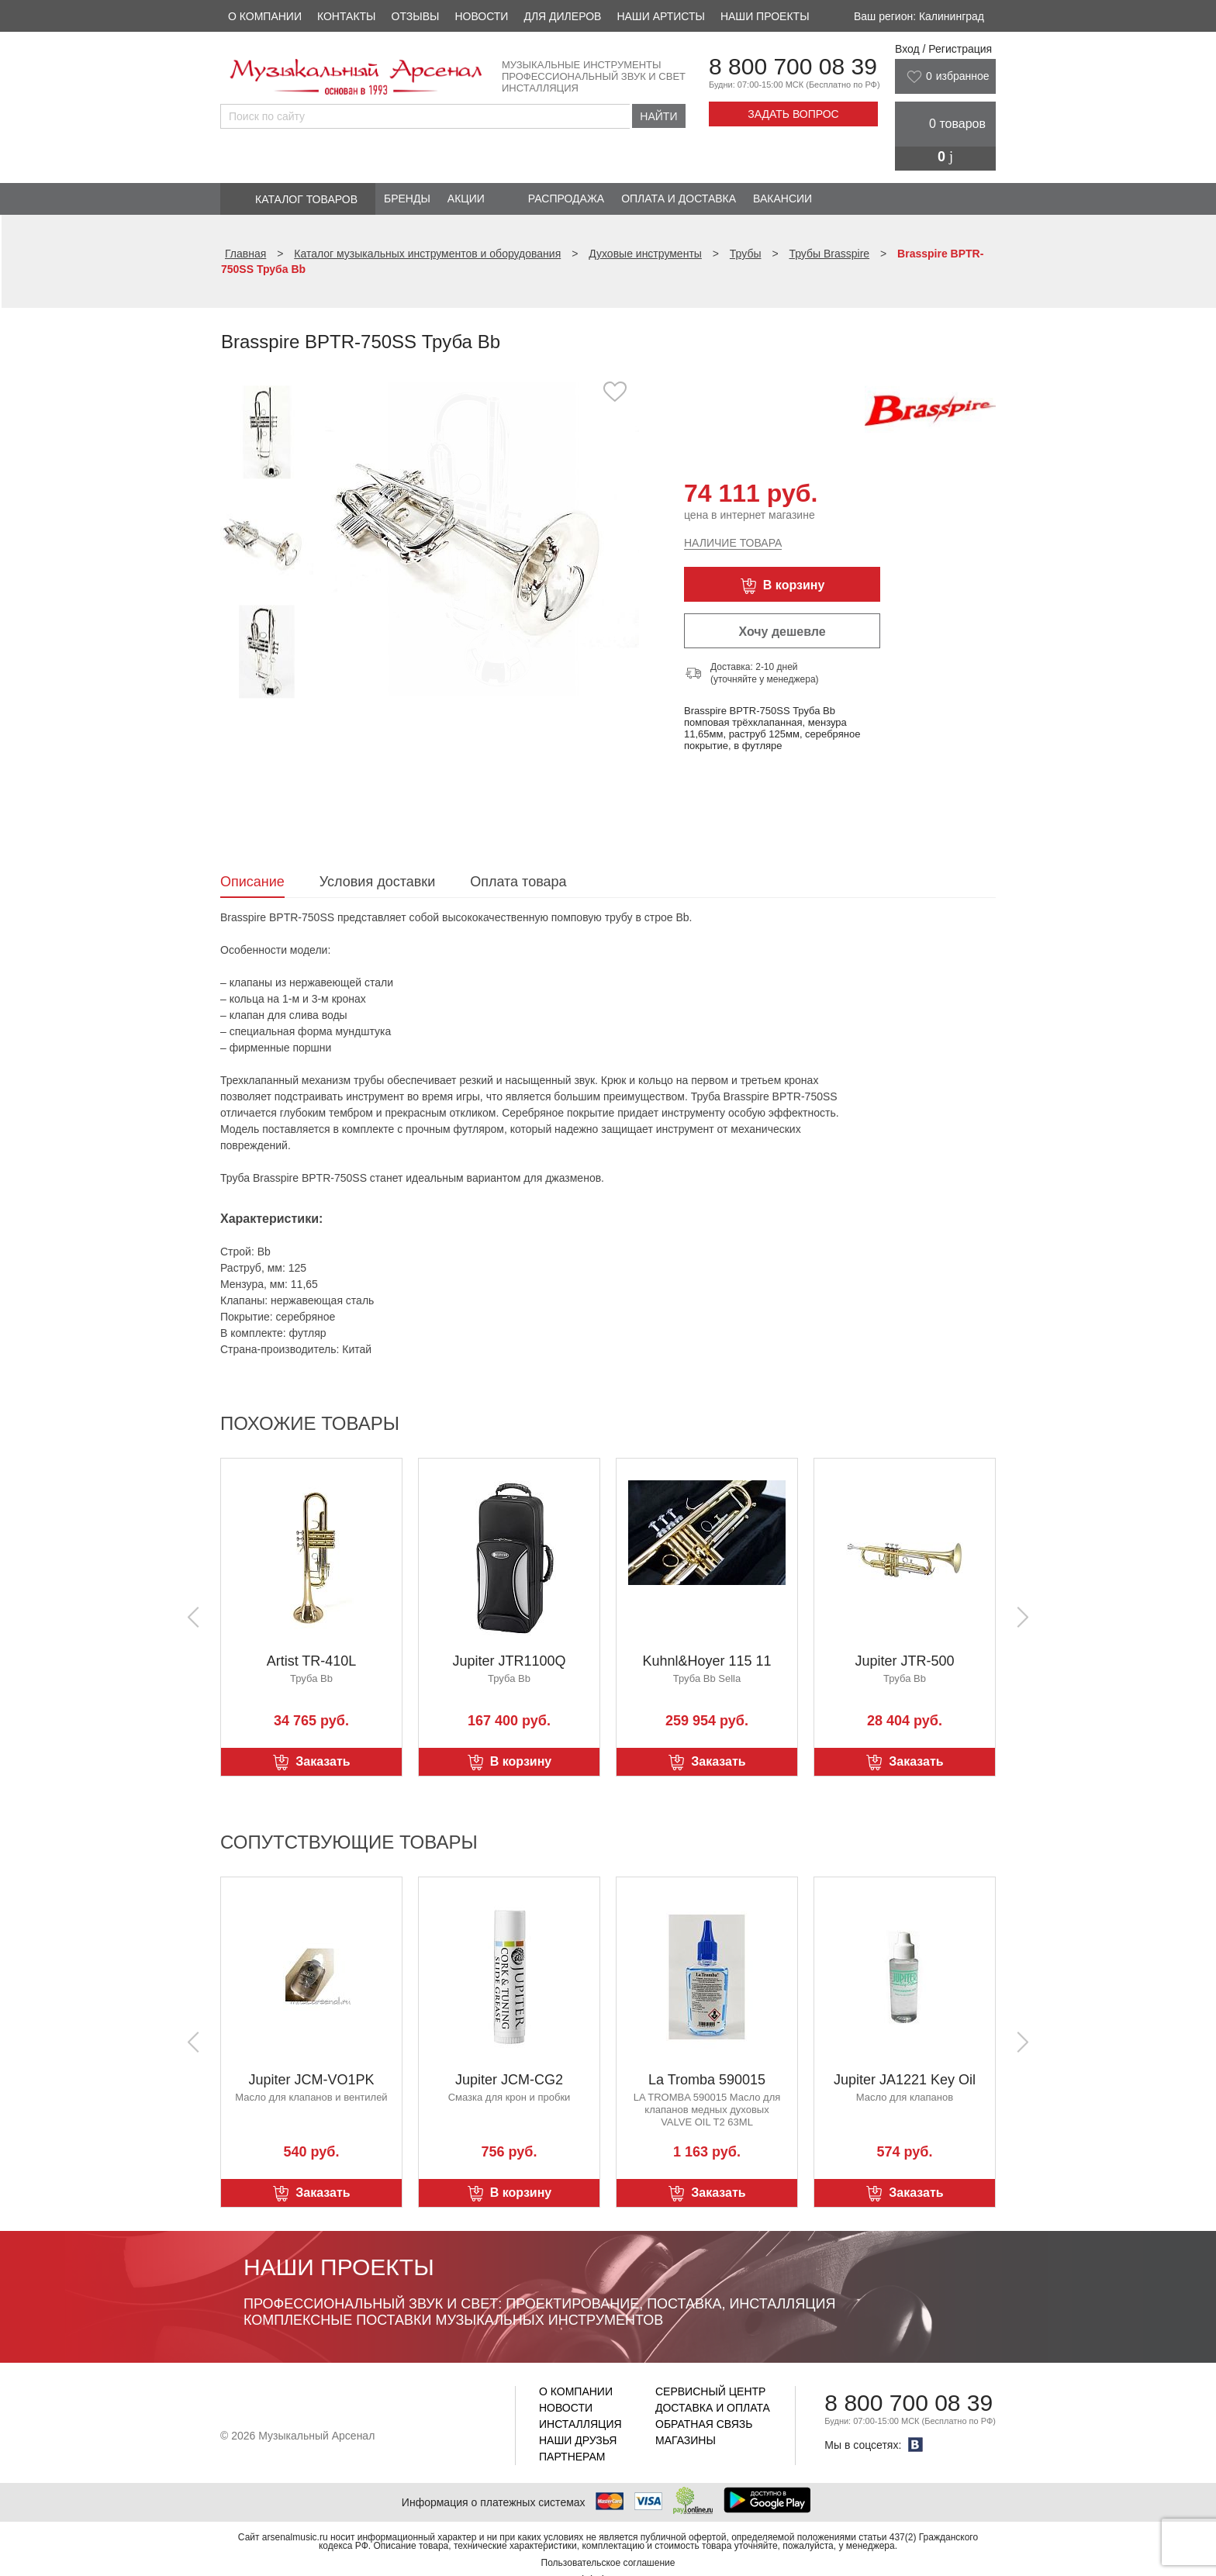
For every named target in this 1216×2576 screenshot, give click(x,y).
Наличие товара (733, 543)
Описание (252, 881)
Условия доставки (377, 881)
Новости (481, 16)
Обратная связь (703, 2424)
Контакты (346, 16)
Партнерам (572, 2456)
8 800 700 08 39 (793, 66)
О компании (265, 16)
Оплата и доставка (678, 198)
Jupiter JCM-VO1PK (311, 2079)
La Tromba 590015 (706, 2079)
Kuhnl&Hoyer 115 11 (706, 1661)
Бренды (407, 198)
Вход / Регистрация (943, 49)
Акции (466, 198)
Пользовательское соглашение (608, 2562)
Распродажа (566, 198)
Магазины (685, 2440)
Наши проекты (765, 16)
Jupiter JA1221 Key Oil (905, 2079)
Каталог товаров (306, 199)
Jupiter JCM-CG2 (509, 2079)
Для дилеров (562, 16)
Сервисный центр (710, 2391)
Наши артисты (660, 16)
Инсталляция (580, 2424)
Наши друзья (578, 2440)
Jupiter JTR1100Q (508, 1661)
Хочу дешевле (781, 631)
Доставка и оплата (712, 2408)
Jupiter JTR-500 (904, 1661)
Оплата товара (518, 881)
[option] (482, 539)
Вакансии (782, 198)
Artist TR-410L (312, 1661)
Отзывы (416, 16)
